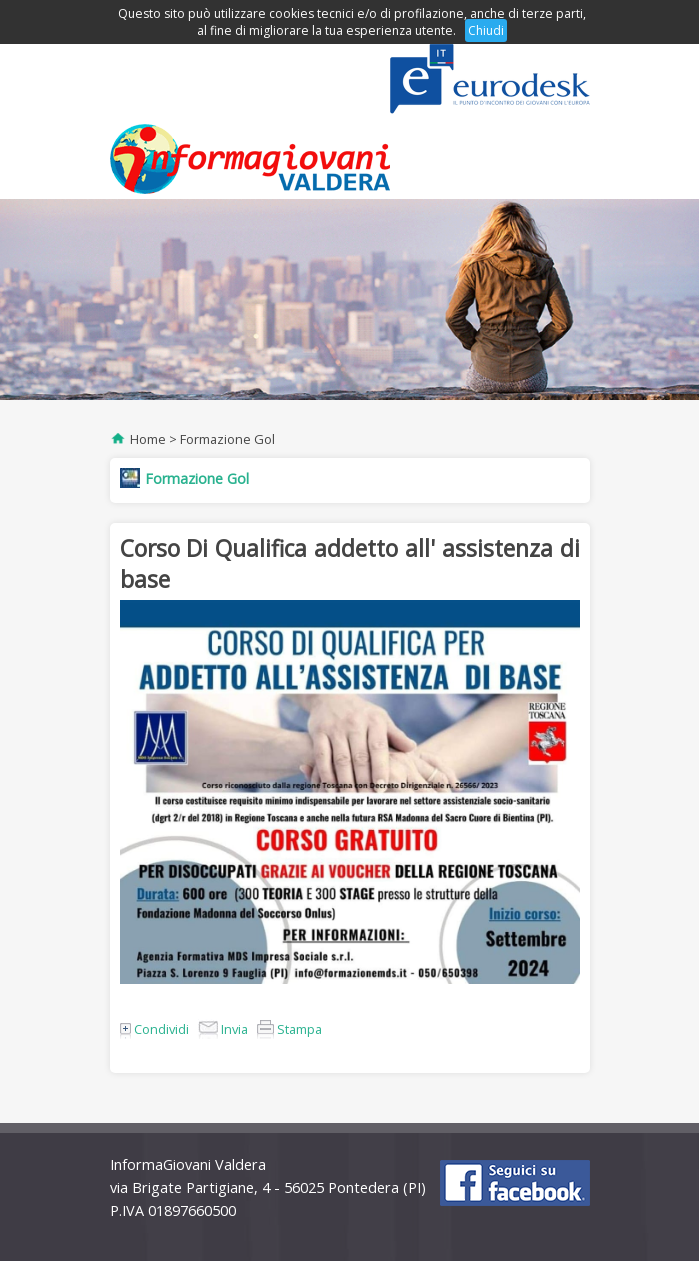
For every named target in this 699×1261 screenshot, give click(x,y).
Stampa (289, 1029)
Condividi (154, 1029)
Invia (223, 1029)
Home (148, 439)
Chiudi (486, 30)
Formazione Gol (227, 439)
